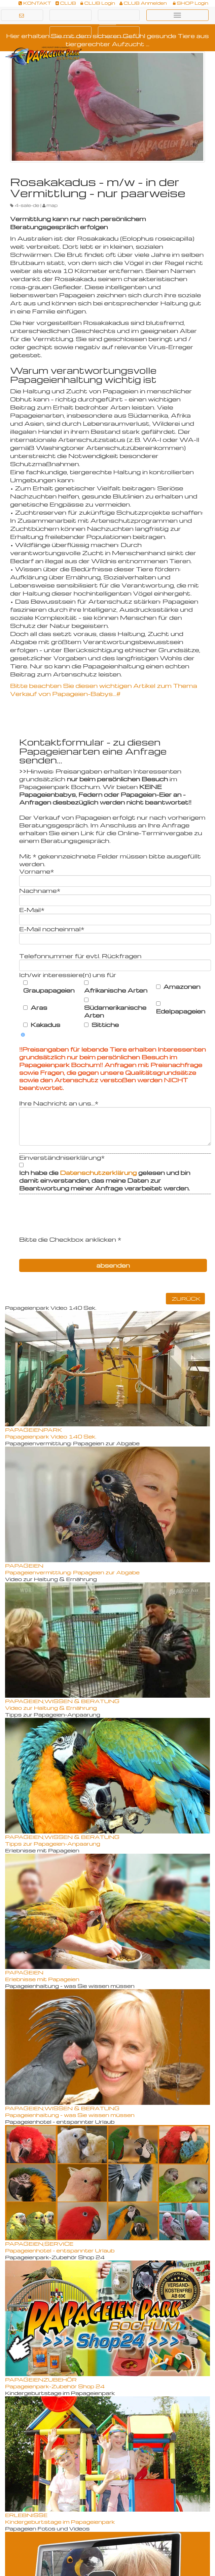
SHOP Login (190, 3)
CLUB (66, 3)
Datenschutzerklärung (99, 1172)
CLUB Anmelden (143, 3)
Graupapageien (48, 990)
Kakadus (45, 1024)
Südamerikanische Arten (115, 1011)
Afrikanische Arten (115, 990)
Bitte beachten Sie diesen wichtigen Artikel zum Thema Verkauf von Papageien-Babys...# (103, 689)
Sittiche (105, 1024)
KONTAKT (35, 3)
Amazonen (182, 986)
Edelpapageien (181, 1011)
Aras (39, 1007)
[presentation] (70, 1222)
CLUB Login (97, 3)
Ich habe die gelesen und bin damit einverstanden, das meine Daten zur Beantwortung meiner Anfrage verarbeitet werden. (104, 1180)
